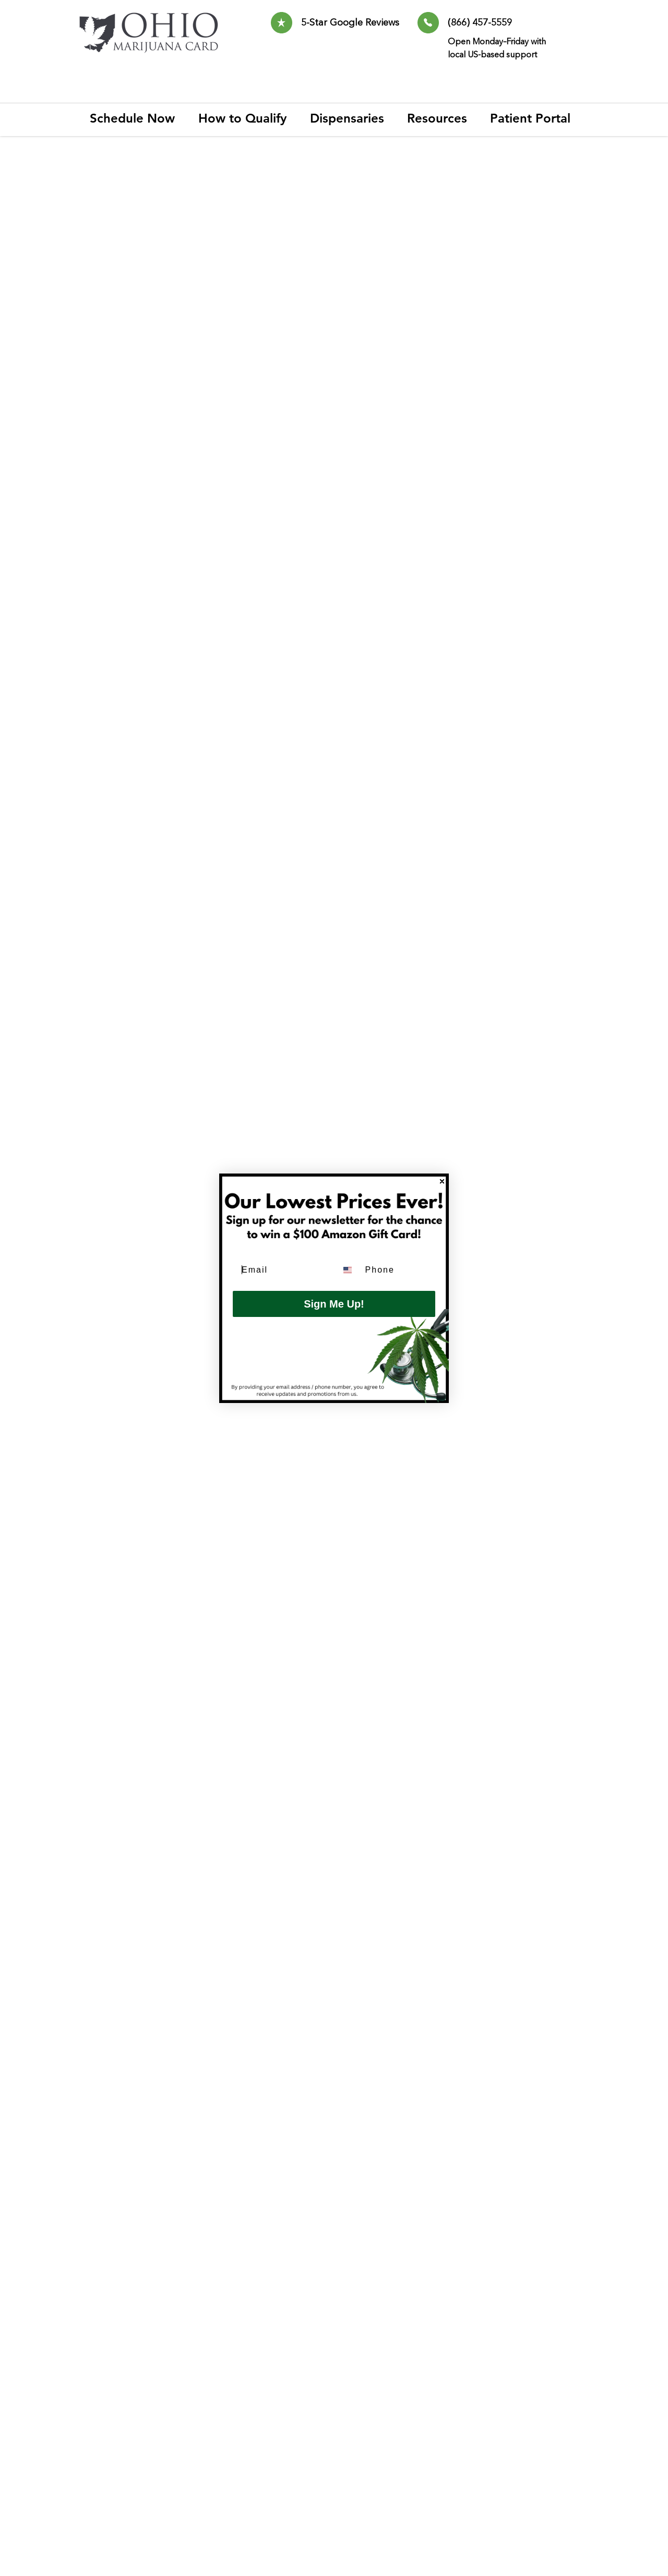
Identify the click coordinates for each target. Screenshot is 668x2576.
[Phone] (397, 1270)
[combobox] (349, 1270)
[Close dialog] (442, 1181)
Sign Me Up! (334, 1304)
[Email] (282, 1270)
